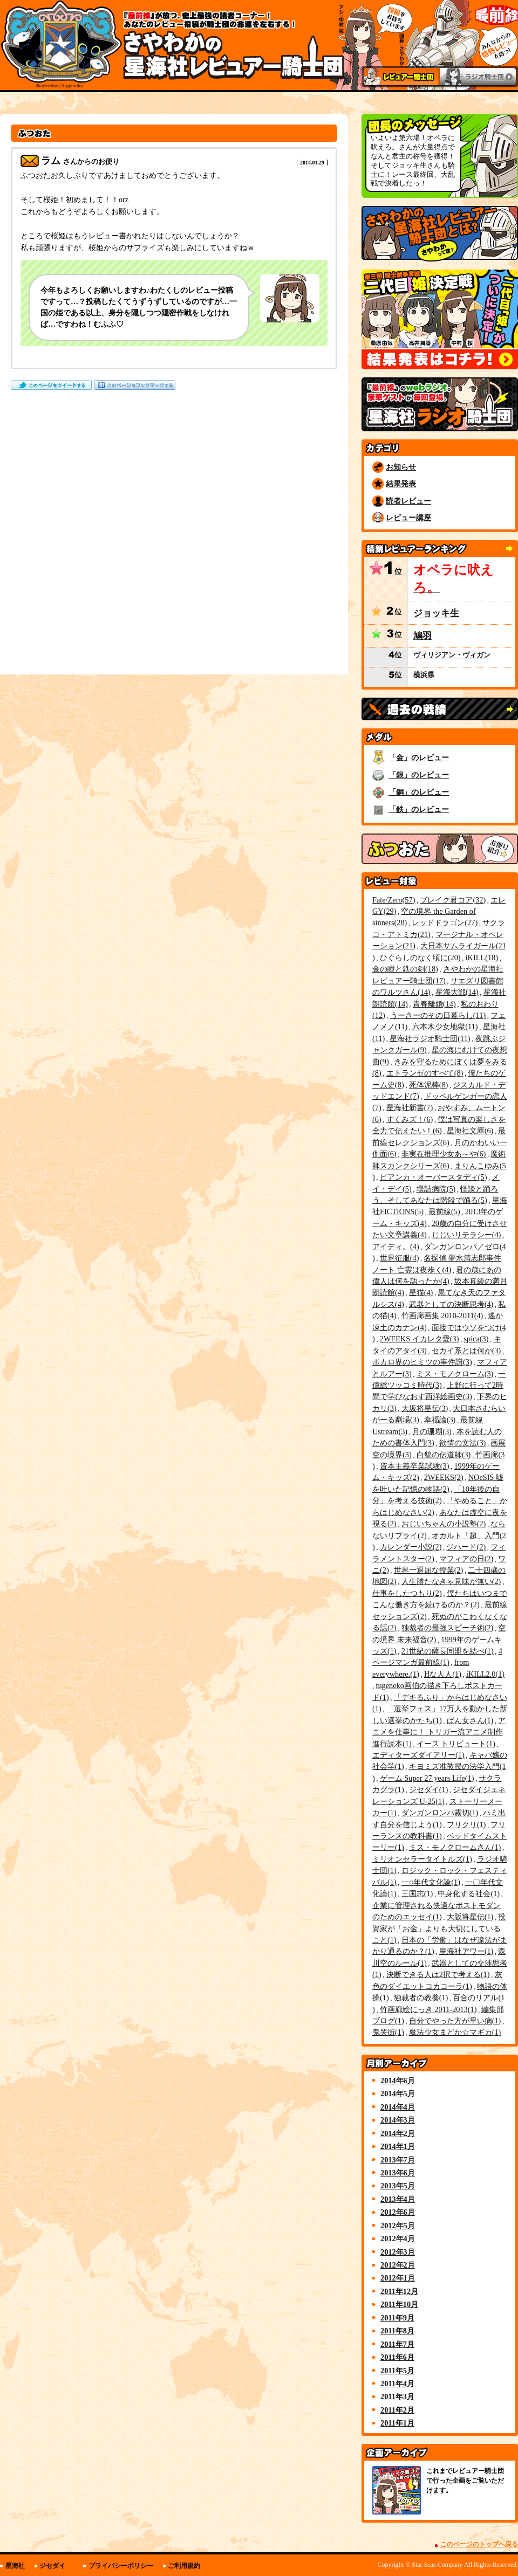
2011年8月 (397, 2330)
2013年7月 (397, 2159)
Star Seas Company (437, 2564)
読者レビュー (408, 501)
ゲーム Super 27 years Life (427, 1778)
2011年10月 (399, 2304)
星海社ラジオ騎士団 (430, 1038)
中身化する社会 (469, 1893)
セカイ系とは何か (466, 1350)
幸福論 (440, 1419)
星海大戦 (457, 992)
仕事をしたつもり (407, 1593)
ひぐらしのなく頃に (420, 957)
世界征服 (399, 1257)
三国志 (417, 1893)
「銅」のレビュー (418, 792)
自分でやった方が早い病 (455, 2020)
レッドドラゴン (445, 922)
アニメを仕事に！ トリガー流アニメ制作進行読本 (439, 1732)
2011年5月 (397, 2370)
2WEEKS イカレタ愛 (419, 1338)
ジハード (466, 1546)
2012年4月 (397, 2238)
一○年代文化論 (430, 1882)
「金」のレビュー (418, 757)
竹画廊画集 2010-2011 (442, 1315)
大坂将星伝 (424, 1408)
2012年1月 (397, 2278)
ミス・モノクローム (455, 1373)
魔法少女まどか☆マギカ (455, 2032)
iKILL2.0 (485, 1674)
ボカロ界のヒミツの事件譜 (422, 1362)
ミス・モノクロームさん (455, 1847)
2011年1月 (397, 2423)
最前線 (444, 1211)
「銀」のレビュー (418, 774)
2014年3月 (397, 2120)
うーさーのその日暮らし (438, 1015)
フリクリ (466, 1824)
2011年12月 (399, 2291)
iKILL (482, 957)
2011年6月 (397, 2357)
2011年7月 (397, 2344)
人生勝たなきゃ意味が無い (451, 1581)
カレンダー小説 (411, 1546)
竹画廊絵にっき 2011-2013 (428, 2009)
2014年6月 (397, 2080)
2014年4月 (397, 2107)
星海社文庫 (470, 1130)
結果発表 (401, 483)
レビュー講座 (408, 517)
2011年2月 (397, 2410)
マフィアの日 (466, 1558)
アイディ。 (395, 1246)
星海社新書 (409, 1107)
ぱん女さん (470, 1720)
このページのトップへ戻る (479, 2544)
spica (476, 1338)
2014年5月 (397, 2093)
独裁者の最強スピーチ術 (447, 1627)
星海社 (15, 2566)
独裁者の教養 (421, 1997)
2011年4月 (397, 2383)
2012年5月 (397, 2225)
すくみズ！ (409, 1119)
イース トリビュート (456, 1743)
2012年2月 (397, 2265)
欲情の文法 (462, 1442)
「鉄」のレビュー (418, 809)
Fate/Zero (393, 900)
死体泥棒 (428, 1084)
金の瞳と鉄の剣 (405, 969)
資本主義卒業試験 (414, 1466)
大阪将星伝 (470, 1916)
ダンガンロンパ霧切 (440, 1812)
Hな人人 (442, 1674)
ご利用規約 (184, 2566)
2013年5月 (397, 2185)
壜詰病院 (436, 1188)
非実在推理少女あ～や (443, 1153)
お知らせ (401, 467)
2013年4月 (397, 2199)
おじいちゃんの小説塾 (443, 1523)
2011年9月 (397, 2317)
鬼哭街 (388, 2032)
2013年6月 (397, 2172)
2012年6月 (397, 2212)
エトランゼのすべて (425, 1073)
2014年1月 (397, 2146)
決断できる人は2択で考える (438, 1974)
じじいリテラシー (466, 1234)
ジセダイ (428, 1789)
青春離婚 (434, 1004)
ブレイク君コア (453, 900)
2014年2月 (397, 2133)
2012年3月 (397, 2252)
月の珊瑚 (432, 1431)
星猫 (421, 1292)
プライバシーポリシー (120, 2566)
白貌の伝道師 (444, 1454)
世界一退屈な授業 (429, 1570)
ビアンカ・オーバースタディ (433, 1177)
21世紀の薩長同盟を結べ (447, 1651)
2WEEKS (444, 1477)
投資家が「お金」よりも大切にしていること (439, 1928)
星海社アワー (466, 1951)
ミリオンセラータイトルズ (422, 1859)
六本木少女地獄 (445, 1026)
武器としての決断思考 (451, 1304)
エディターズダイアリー (418, 1755)
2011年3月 (397, 2396)
